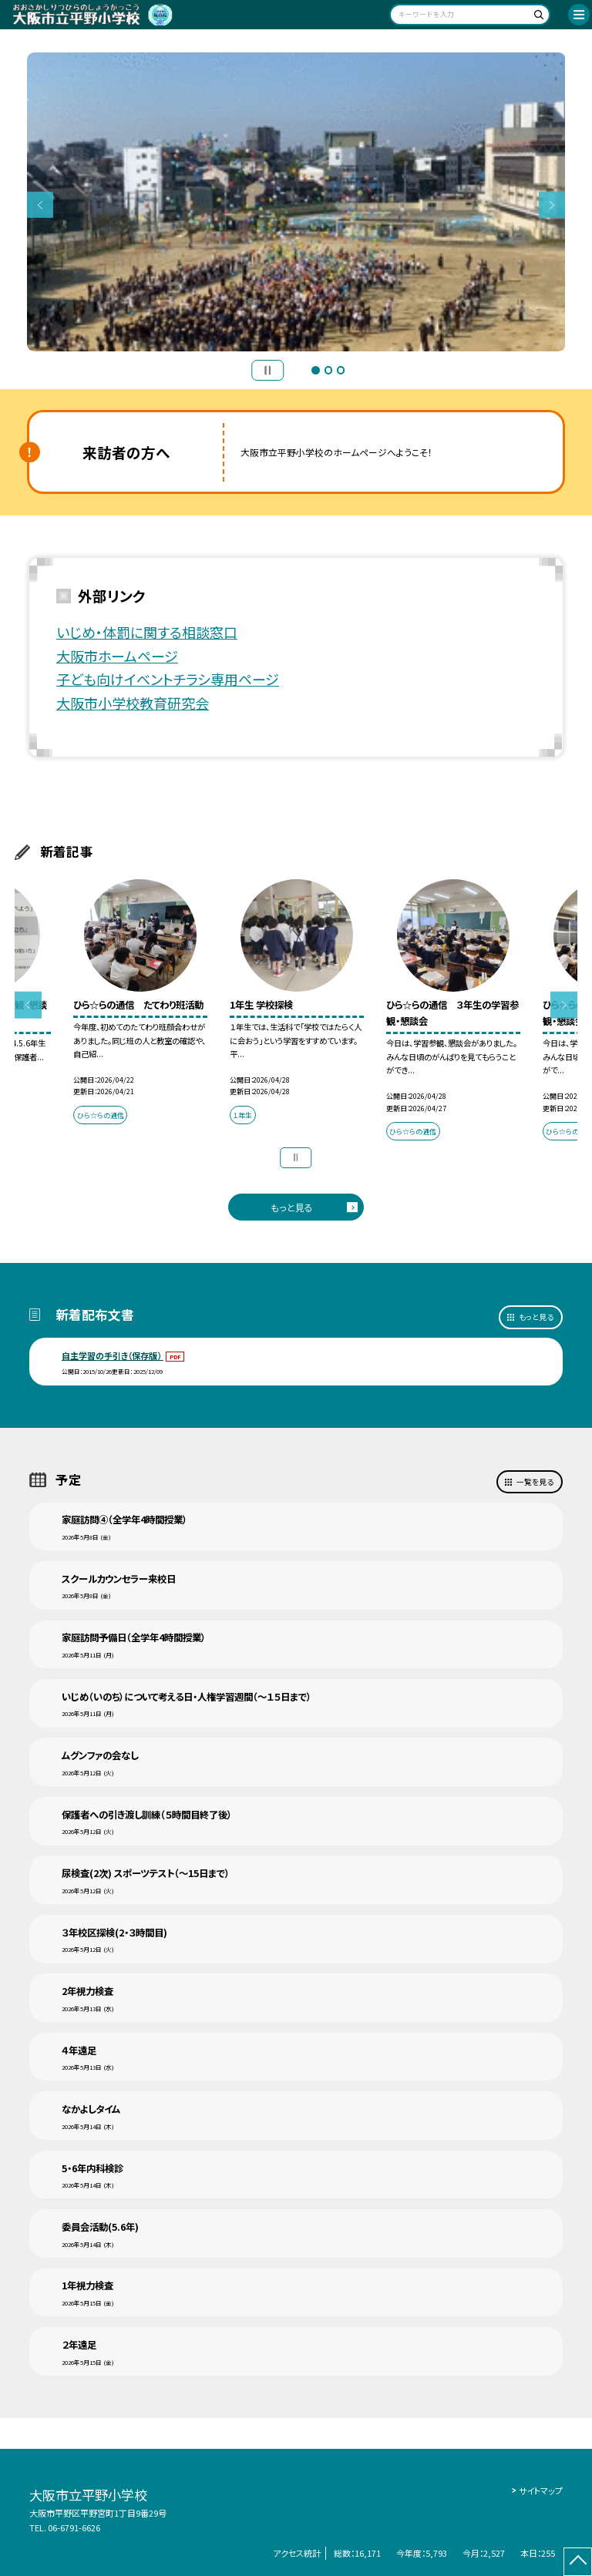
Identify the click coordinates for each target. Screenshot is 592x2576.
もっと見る (292, 1207)
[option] (296, 202)
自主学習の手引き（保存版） (112, 1355)
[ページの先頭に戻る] (577, 2561)
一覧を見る (534, 1481)
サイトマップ (541, 2490)
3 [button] (341, 370)
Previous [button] (40, 205)
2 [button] (328, 370)
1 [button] (315, 370)
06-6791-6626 (74, 2527)
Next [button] (552, 205)
